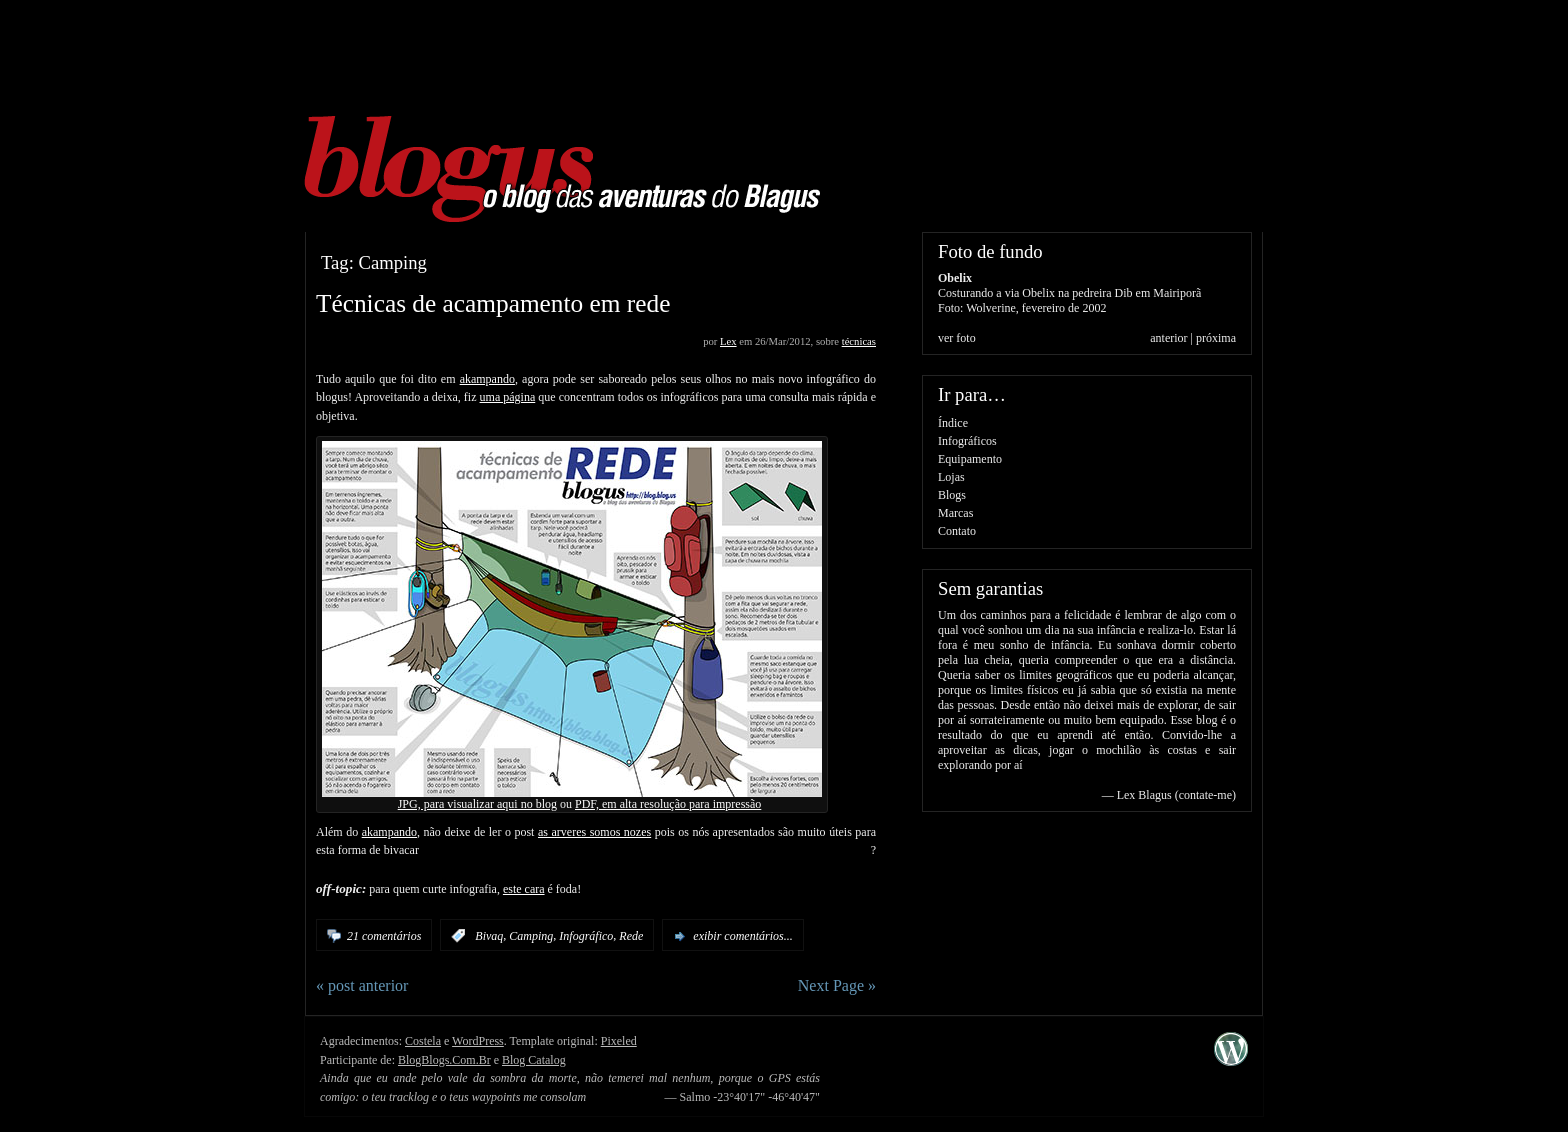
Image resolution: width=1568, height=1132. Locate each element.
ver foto (957, 338)
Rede (631, 936)
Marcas (955, 513)
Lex (728, 341)
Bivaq (489, 936)
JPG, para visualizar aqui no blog (477, 804)
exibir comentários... (742, 936)
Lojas (951, 477)
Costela (423, 1041)
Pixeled (619, 1041)
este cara (524, 889)
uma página (508, 397)
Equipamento (970, 459)
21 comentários (384, 936)
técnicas (859, 341)
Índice (953, 423)
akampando (487, 379)
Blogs (952, 495)
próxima (1216, 338)
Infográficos (967, 441)
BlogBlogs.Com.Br (444, 1060)
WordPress (478, 1041)
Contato (957, 531)
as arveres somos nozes (594, 832)
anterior (1168, 338)
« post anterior (362, 985)
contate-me (1205, 795)
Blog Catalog (534, 1060)
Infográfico (586, 936)
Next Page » (837, 985)
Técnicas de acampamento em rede (493, 303)
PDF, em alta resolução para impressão (668, 804)
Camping (531, 936)
